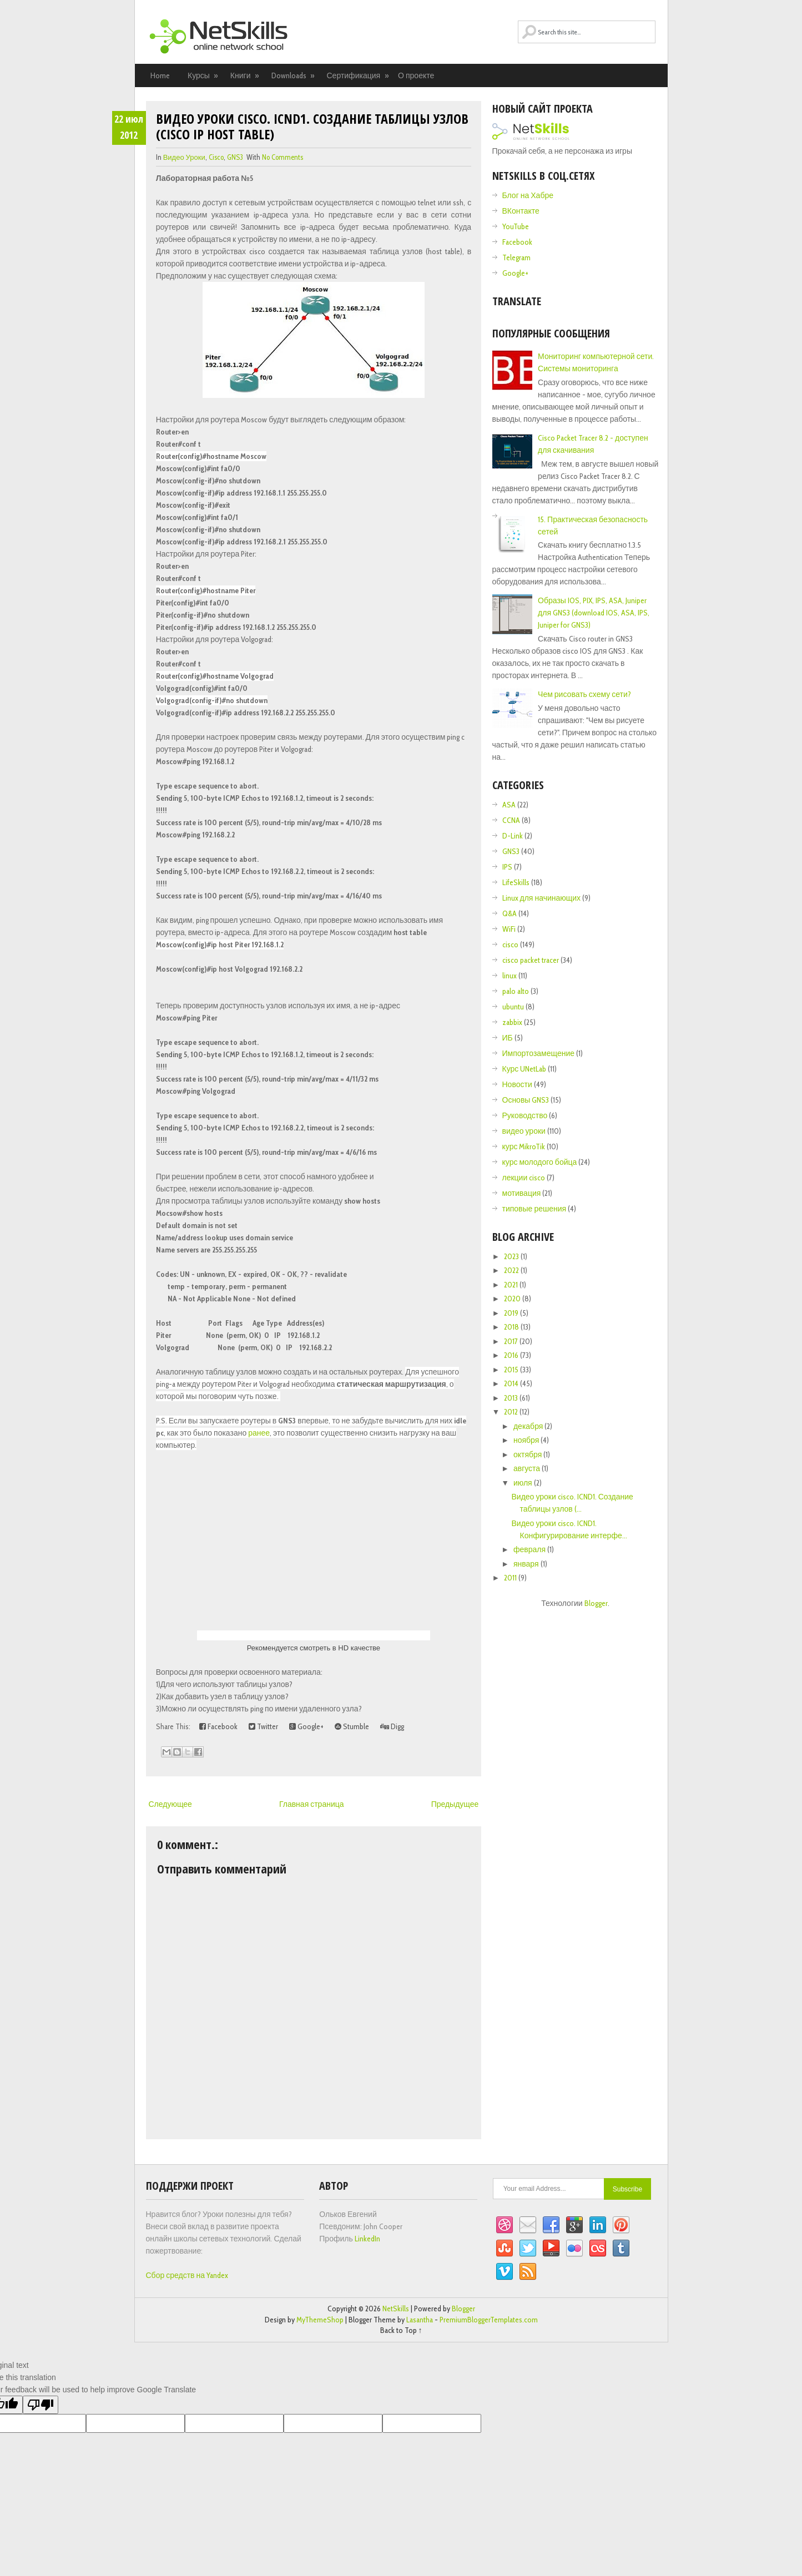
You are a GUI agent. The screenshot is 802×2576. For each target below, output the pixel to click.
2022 (512, 1270)
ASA (509, 805)
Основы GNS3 (525, 1100)
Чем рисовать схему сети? (584, 694)
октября (528, 1454)
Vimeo (504, 2272)
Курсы (203, 75)
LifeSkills (515, 882)
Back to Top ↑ (401, 2330)
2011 (511, 1578)
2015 (512, 1370)
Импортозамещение (538, 1053)
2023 (512, 1256)
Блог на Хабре (527, 195)
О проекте (416, 75)
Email (528, 2225)
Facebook (218, 1726)
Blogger (596, 1603)
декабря (528, 1426)
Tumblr (621, 2248)
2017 (511, 1341)
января (527, 1564)
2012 (511, 1412)
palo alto (515, 991)
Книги (245, 75)
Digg (392, 1726)
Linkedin (598, 2225)
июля (523, 1483)
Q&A (509, 913)
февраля (530, 1549)
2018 (512, 1327)
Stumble (352, 1726)
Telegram (516, 257)
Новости (517, 1084)
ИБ (507, 1038)
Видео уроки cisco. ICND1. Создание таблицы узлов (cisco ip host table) (312, 126)
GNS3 (235, 157)
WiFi (509, 929)
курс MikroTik (524, 1146)
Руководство (525, 1115)
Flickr (574, 2248)
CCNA (511, 820)
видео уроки (184, 157)
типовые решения (534, 1209)
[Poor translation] (40, 2405)
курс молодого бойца (539, 1162)
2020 (513, 1299)
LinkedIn (367, 2239)
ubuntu (513, 1007)
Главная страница (311, 1804)
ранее (259, 1433)
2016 (512, 1355)
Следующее (170, 1804)
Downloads (293, 75)
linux (509, 976)
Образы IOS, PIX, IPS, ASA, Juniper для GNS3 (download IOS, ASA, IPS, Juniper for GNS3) (593, 612)
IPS (507, 867)
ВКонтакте (520, 211)
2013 (511, 1398)
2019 (512, 1313)
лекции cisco (524, 1178)
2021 (511, 1285)
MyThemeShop (320, 2320)
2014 (512, 1383)
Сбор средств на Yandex (187, 2275)
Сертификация (358, 75)
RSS (528, 2272)
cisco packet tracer (530, 960)
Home (160, 75)
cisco (216, 157)
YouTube (515, 226)
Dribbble (504, 2225)
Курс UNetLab (524, 1069)
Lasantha (419, 2320)
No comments (282, 157)
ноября (527, 1440)
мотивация (521, 1193)
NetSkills (395, 2309)
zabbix (512, 1022)
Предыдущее (455, 1804)
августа (527, 1468)
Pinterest (621, 2225)
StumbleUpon (504, 2248)
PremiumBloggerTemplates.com (489, 2320)
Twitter (263, 1726)
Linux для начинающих (541, 898)
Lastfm (598, 2248)
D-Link (512, 836)
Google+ (306, 1726)
